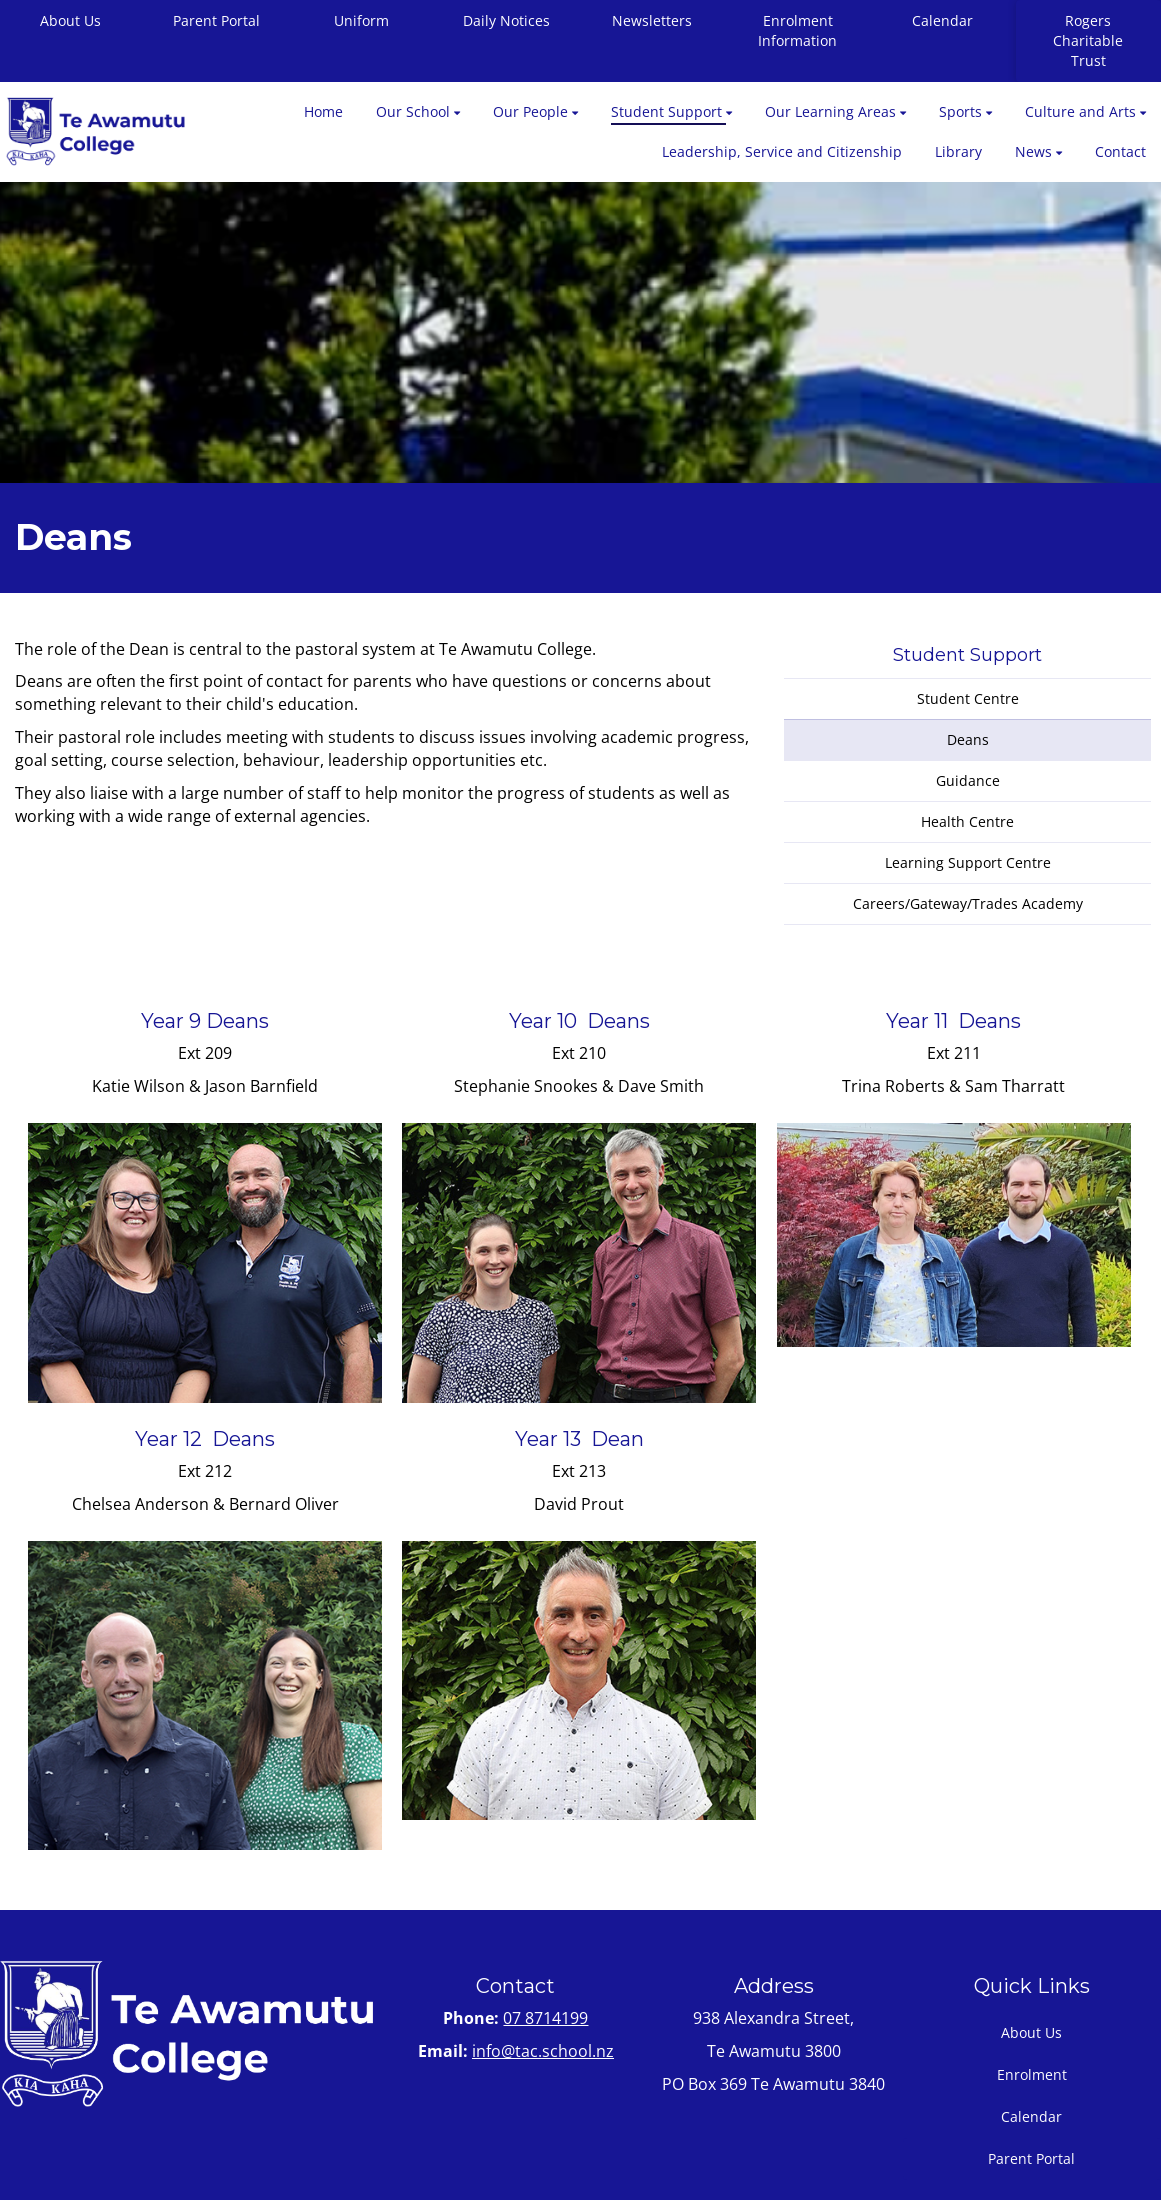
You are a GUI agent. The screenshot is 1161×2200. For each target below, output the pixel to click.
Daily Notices (506, 20)
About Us (1031, 2032)
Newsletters (652, 20)
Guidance (968, 780)
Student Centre (968, 698)
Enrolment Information (797, 30)
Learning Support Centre (968, 862)
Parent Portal (216, 20)
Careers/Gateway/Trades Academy (968, 903)
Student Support (967, 655)
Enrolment (1032, 2074)
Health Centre (967, 821)
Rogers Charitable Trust (1088, 40)
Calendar (942, 20)
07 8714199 (545, 2018)
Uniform (361, 20)
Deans (968, 739)
